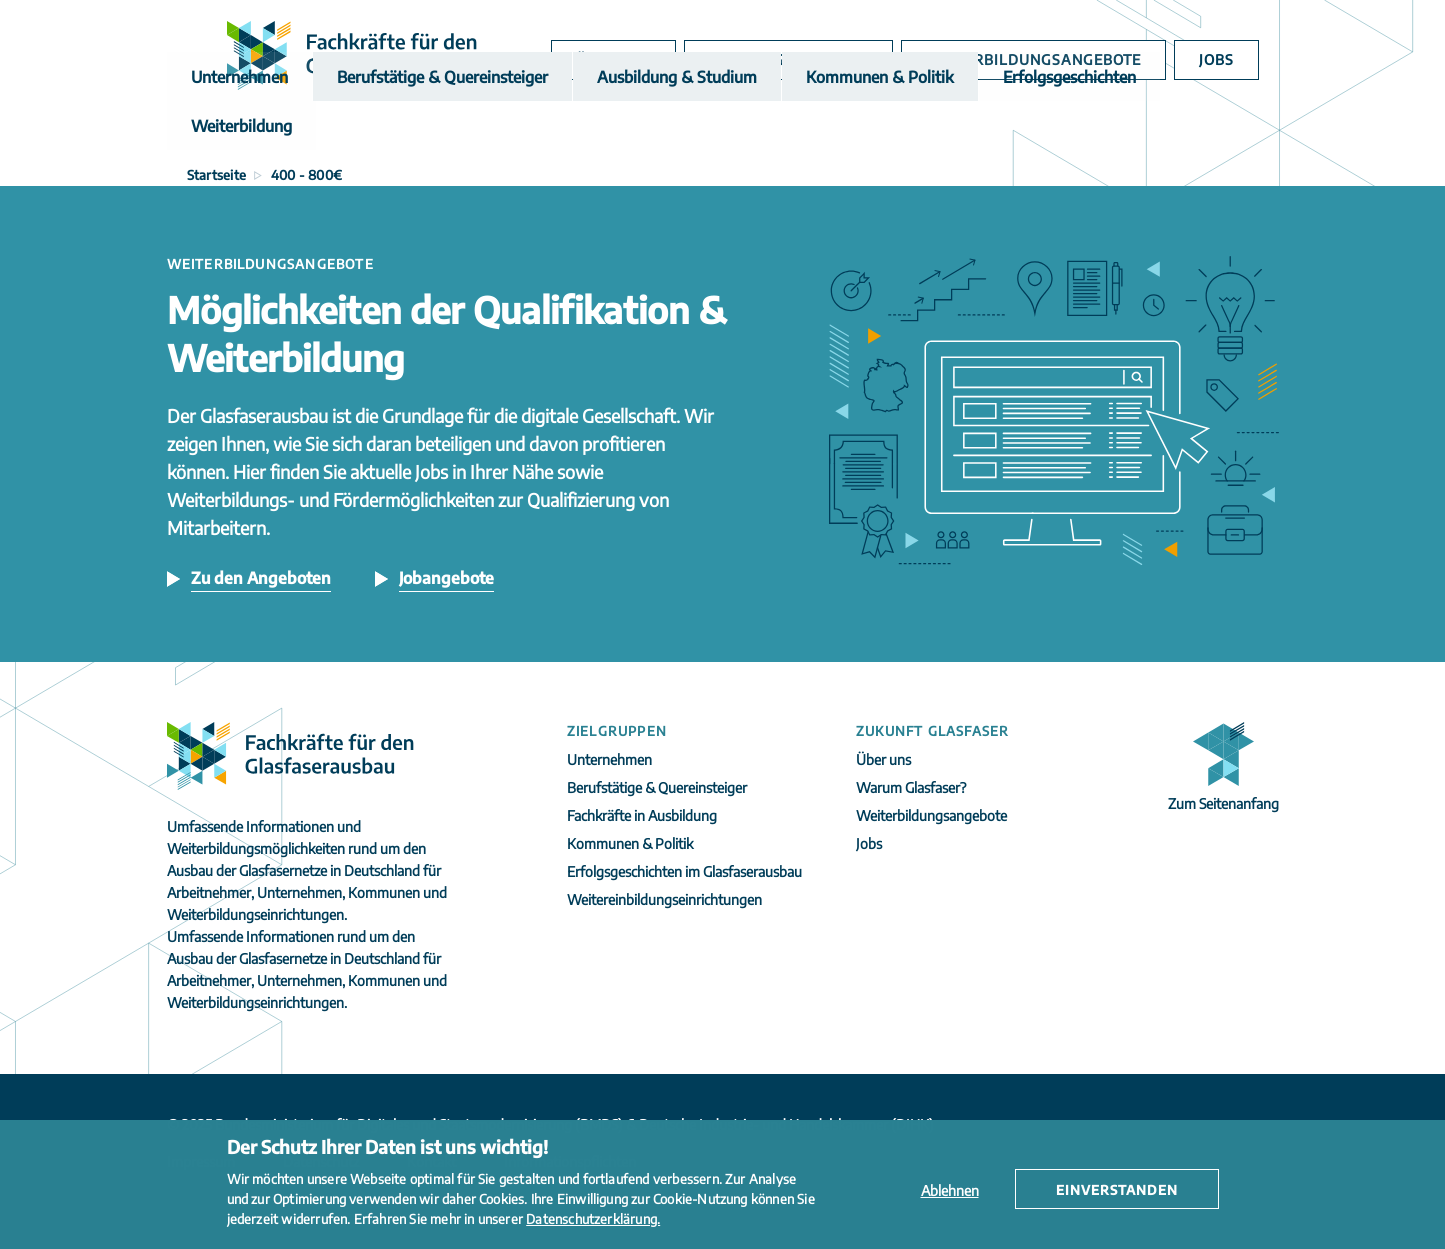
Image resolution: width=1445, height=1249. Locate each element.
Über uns (641, 60)
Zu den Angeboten (261, 578)
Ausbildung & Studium (624, 129)
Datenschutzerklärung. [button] (593, 1219)
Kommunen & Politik (807, 129)
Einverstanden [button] (1117, 1190)
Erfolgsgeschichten (977, 129)
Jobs (1218, 60)
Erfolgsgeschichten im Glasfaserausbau (684, 871)
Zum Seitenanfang (1223, 803)
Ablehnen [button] (950, 1190)
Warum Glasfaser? (809, 60)
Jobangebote (446, 578)
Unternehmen (233, 129)
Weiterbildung (1127, 129)
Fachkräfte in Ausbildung (642, 815)
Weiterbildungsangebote (1042, 60)
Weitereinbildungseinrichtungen (664, 899)
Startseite (217, 175)
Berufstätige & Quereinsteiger (415, 129)
